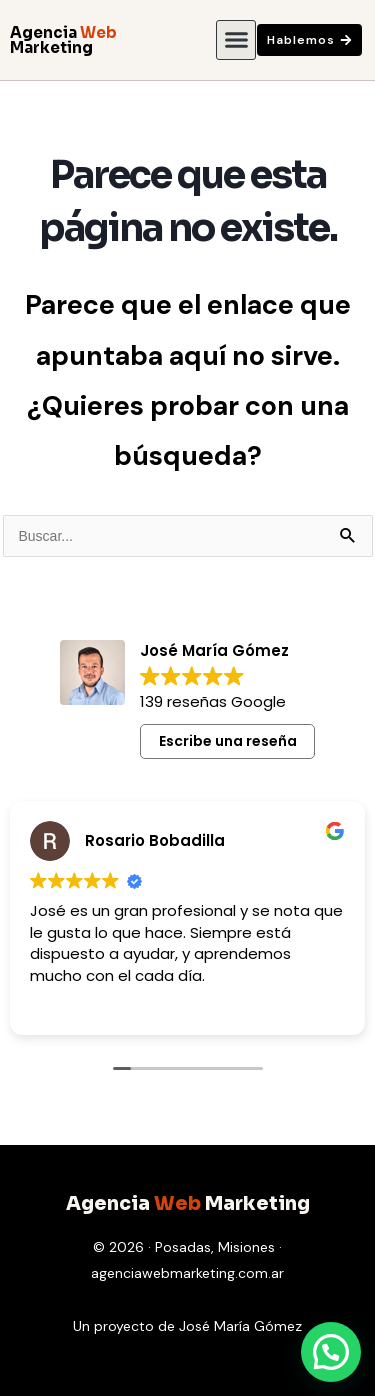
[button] (236, 40)
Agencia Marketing (63, 40)
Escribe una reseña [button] (228, 741)
